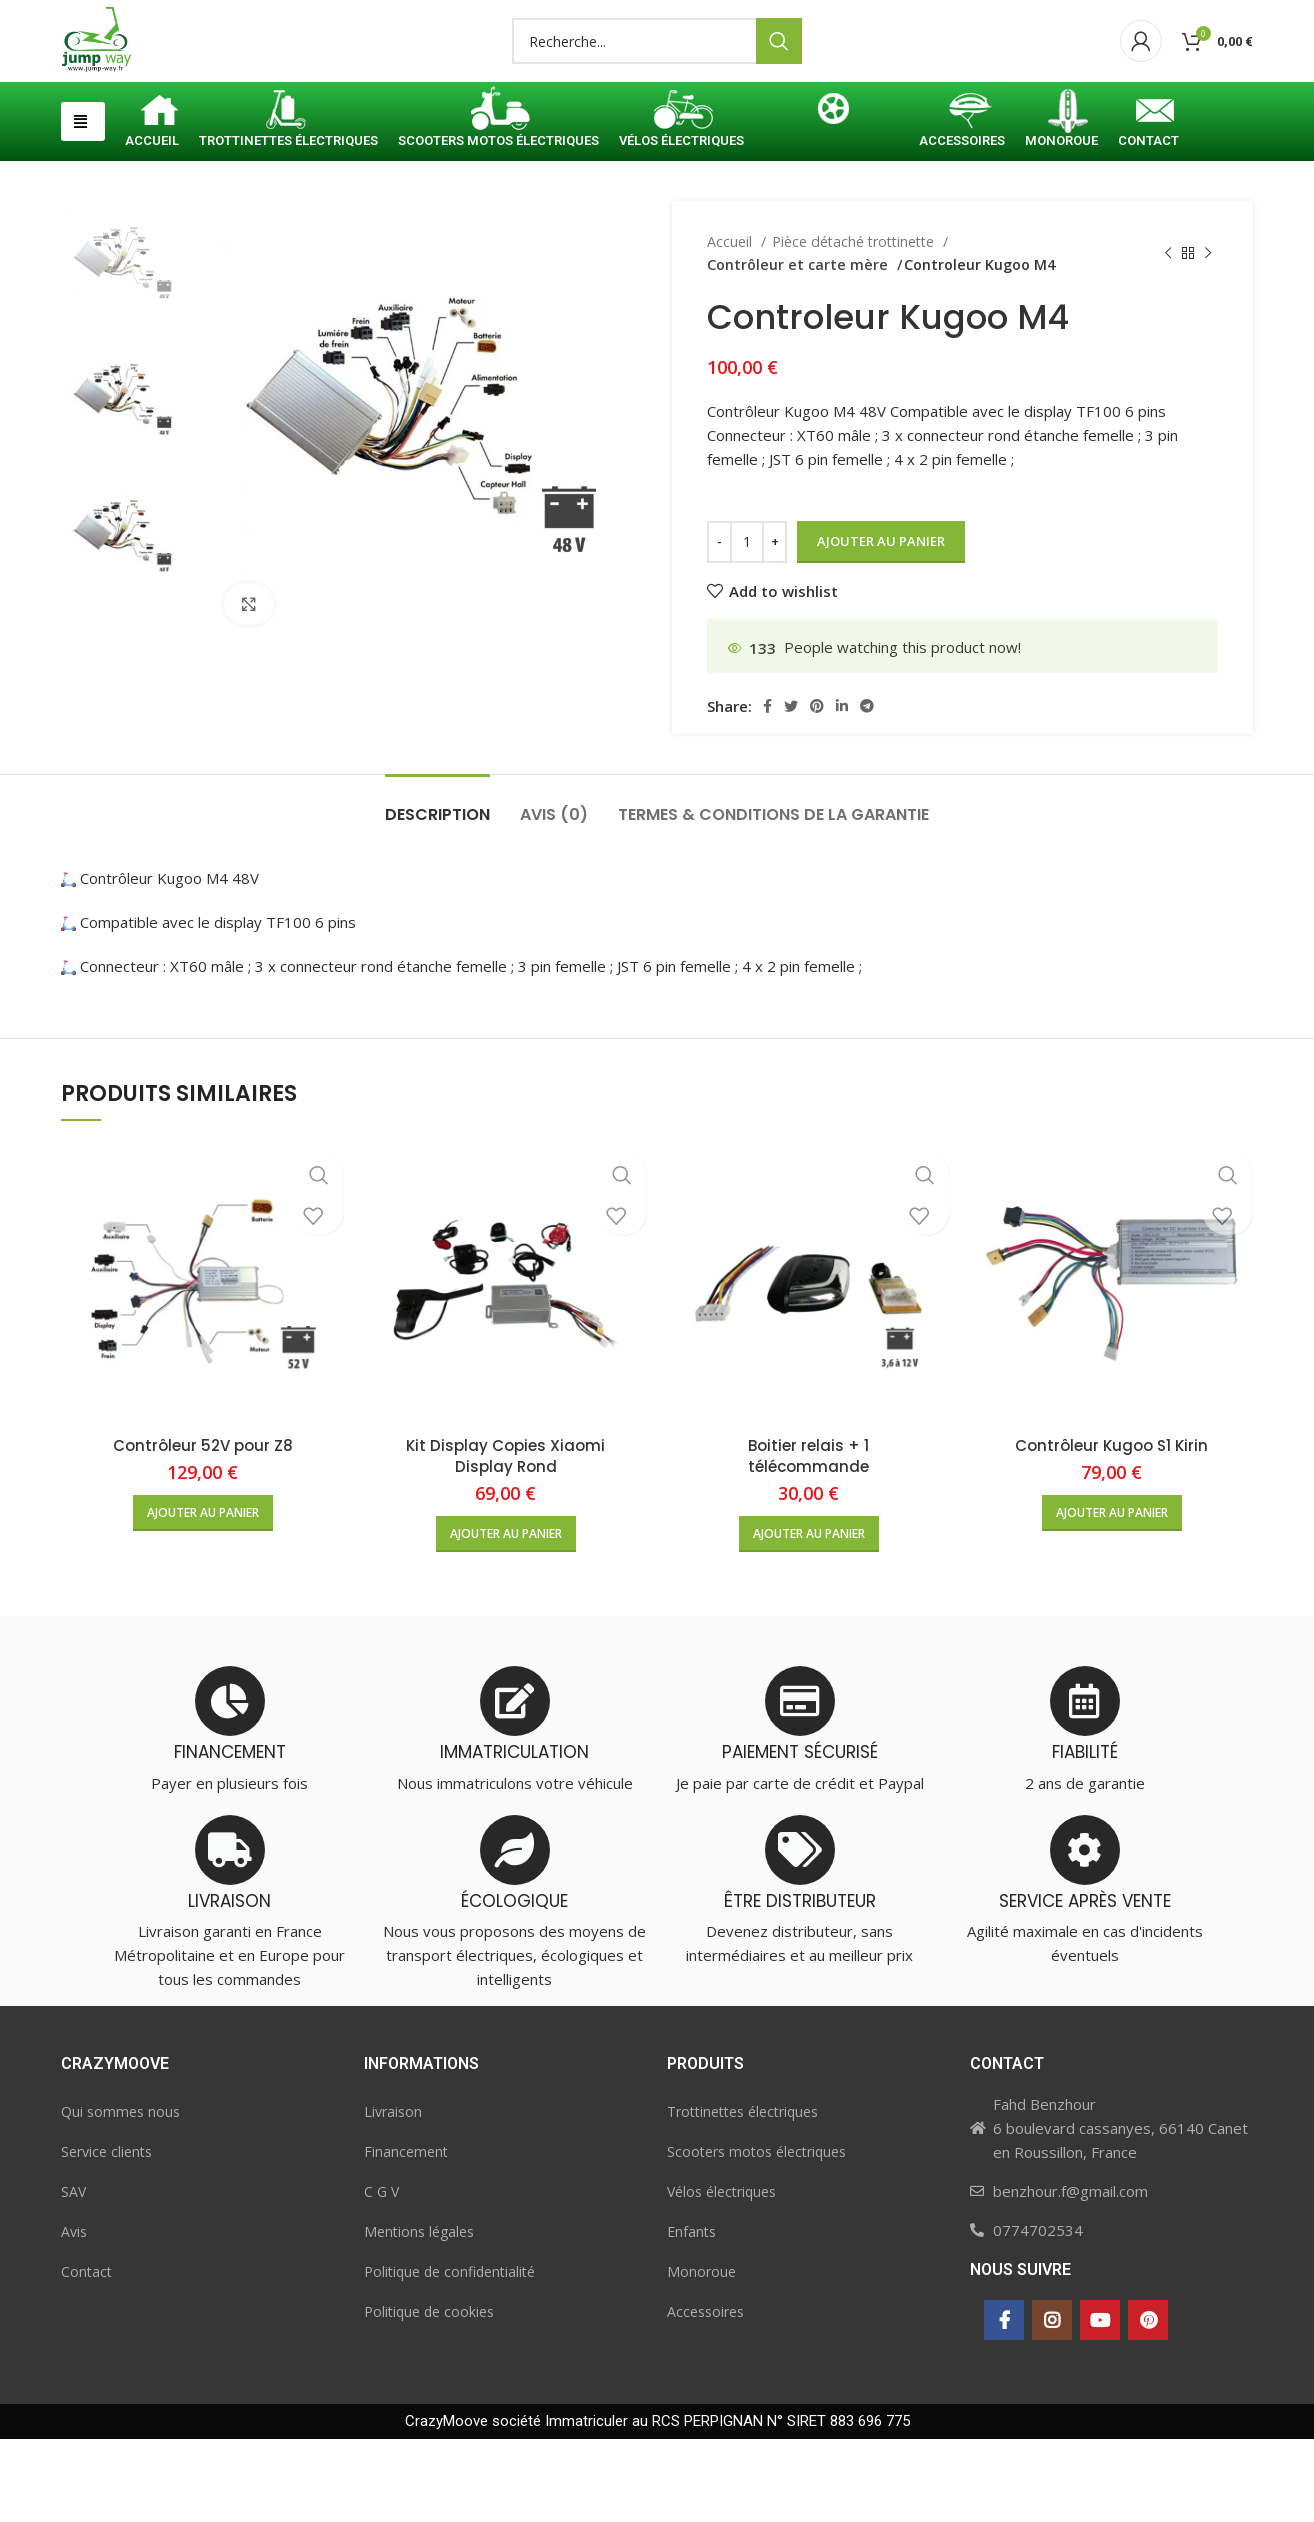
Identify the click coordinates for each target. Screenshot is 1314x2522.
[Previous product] (1168, 337)
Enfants (691, 2314)
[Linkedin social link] (842, 789)
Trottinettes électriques (742, 2194)
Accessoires (705, 2394)
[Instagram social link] (1052, 2403)
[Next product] (1208, 337)
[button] (83, 204)
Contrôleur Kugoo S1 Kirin (1111, 1528)
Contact (86, 2354)
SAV (73, 2274)
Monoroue (701, 2354)
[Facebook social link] (767, 789)
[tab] (437, 887)
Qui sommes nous (120, 2194)
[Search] (657, 83)
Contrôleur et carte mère (1036, 324)
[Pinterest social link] (817, 789)
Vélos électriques (721, 2274)
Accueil (731, 324)
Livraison (393, 2194)
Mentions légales (419, 2314)
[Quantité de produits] (747, 625)
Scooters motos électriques (756, 2234)
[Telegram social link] (867, 789)
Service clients (106, 2234)
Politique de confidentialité (449, 2354)
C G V (381, 2274)
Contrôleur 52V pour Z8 (203, 1528)
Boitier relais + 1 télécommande (808, 1539)
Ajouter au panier (881, 624)
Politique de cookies (429, 2394)
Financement (406, 2234)
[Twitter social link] (791, 789)
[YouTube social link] (1100, 2403)
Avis (74, 2314)
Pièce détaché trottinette (855, 324)
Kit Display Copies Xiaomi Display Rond (505, 1539)
